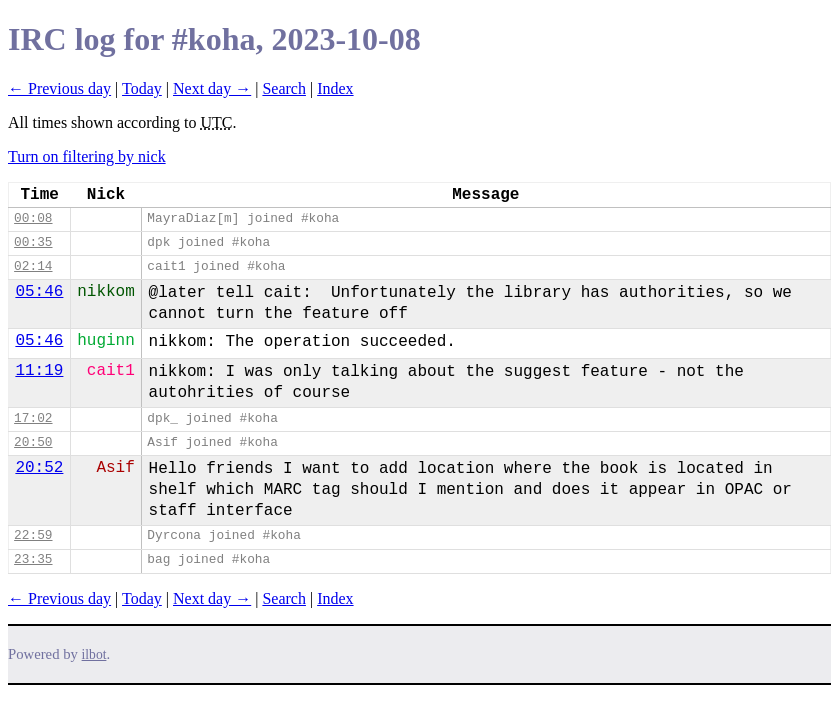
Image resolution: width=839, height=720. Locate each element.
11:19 (39, 371)
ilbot (94, 654)
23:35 (33, 559)
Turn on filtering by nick (87, 156)
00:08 (33, 218)
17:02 (33, 418)
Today (142, 88)
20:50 (33, 442)
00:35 (33, 242)
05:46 (39, 292)
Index (335, 88)
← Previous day (59, 88)
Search (284, 88)
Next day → (212, 88)
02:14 (33, 266)
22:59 (33, 535)
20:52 (39, 468)
